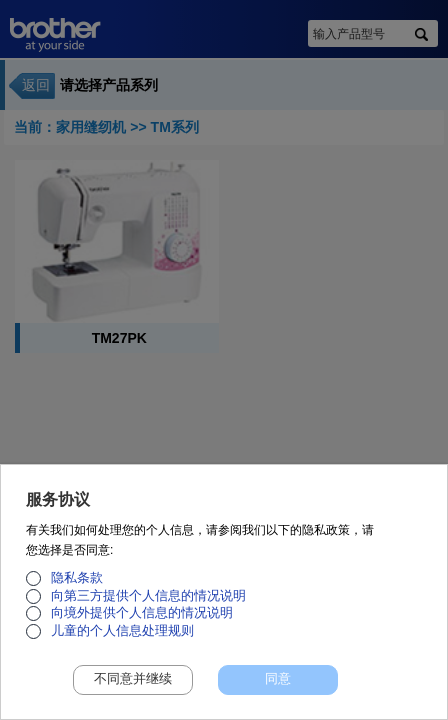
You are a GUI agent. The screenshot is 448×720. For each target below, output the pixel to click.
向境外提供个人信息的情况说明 (142, 623)
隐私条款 (77, 588)
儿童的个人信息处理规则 (122, 641)
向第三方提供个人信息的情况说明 (148, 606)
